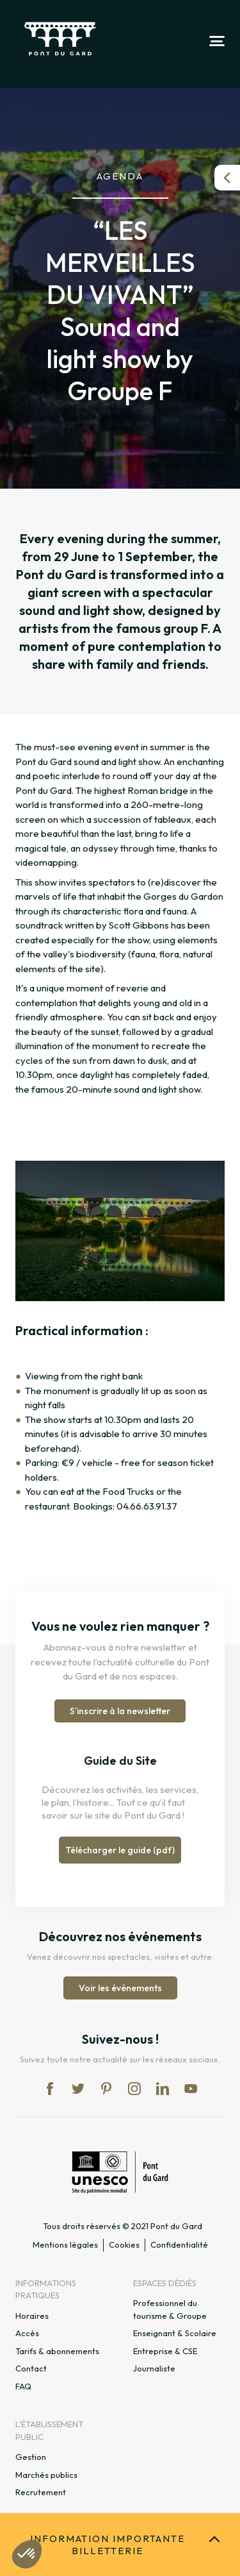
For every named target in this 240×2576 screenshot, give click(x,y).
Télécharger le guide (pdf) (120, 1850)
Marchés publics (46, 2475)
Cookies (124, 2244)
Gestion (30, 2457)
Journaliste (154, 2368)
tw (78, 2088)
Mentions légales (65, 2244)
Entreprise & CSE (165, 2351)
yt (190, 2088)
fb (50, 2088)
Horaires (32, 2316)
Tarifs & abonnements (57, 2351)
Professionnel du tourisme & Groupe (170, 2309)
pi (106, 2088)
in (134, 2088)
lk (162, 2088)
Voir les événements (120, 1988)
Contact (31, 2368)
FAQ (23, 2386)
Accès (27, 2333)
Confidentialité (179, 2244)
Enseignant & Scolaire (174, 2333)
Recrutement (40, 2492)
